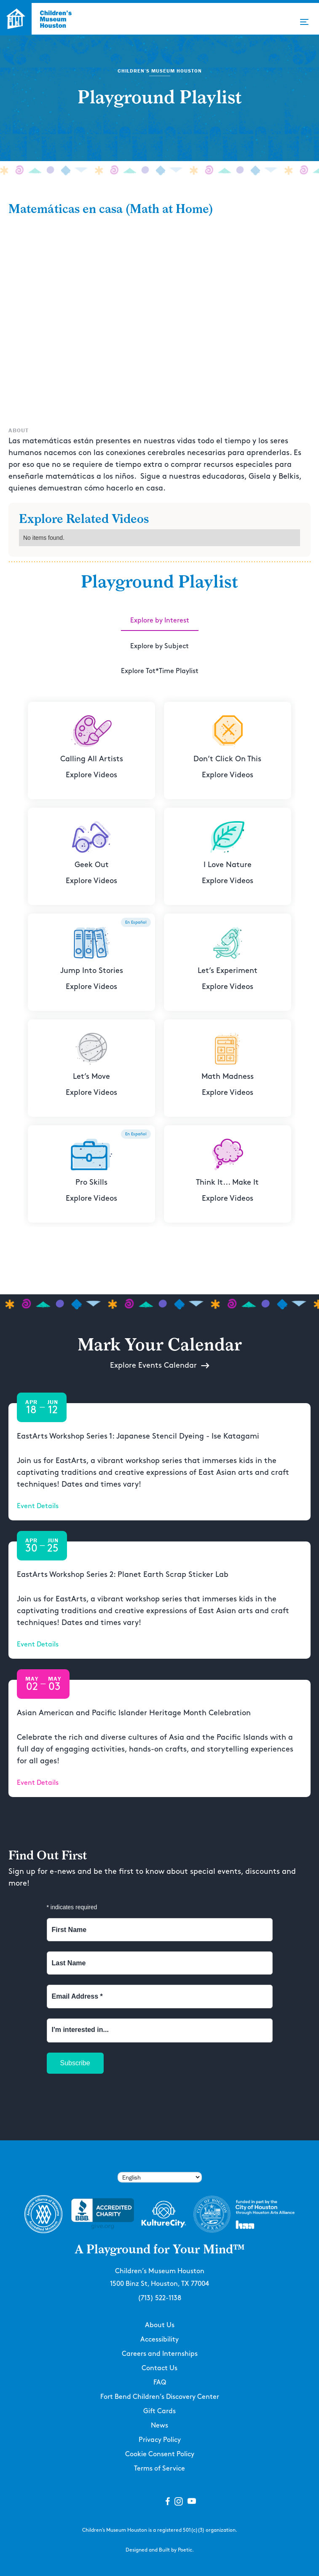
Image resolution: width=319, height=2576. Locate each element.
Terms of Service (159, 2469)
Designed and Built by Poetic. (160, 2550)
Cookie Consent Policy (159, 2454)
